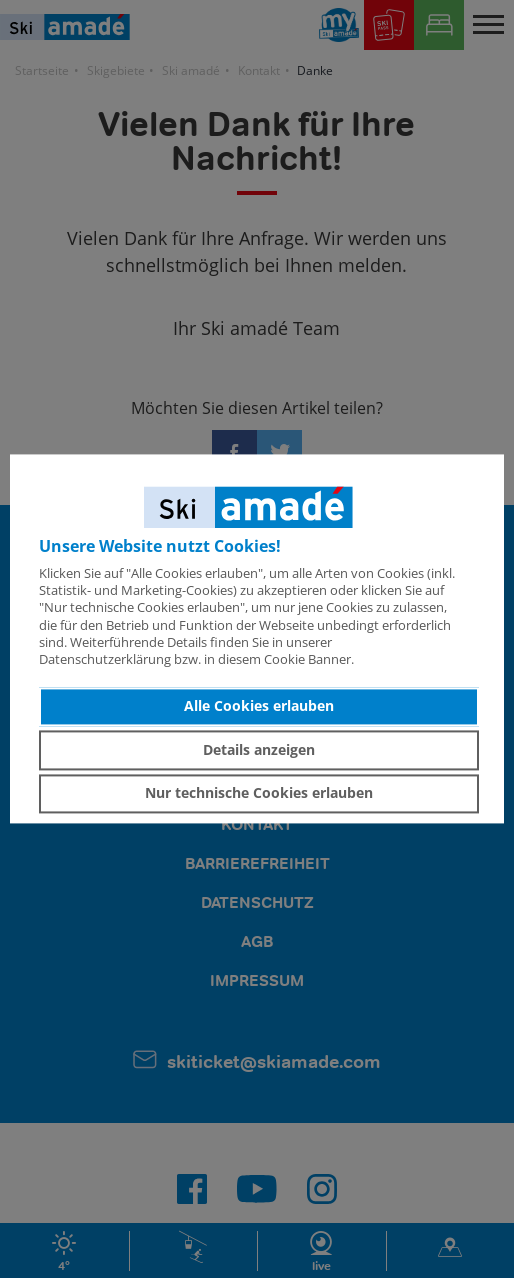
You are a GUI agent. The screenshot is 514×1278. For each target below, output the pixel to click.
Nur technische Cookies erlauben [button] (259, 793)
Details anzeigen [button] (259, 749)
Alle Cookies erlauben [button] (259, 706)
